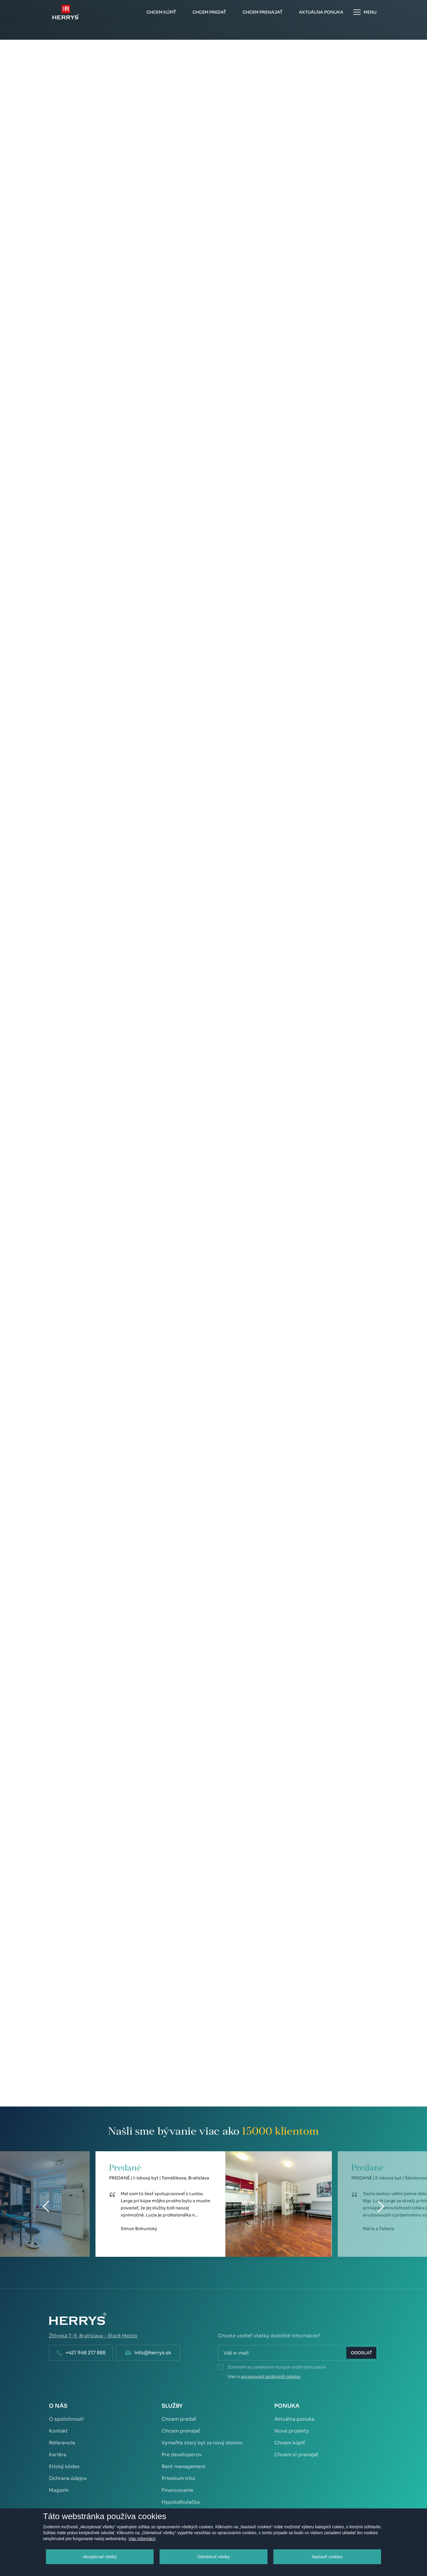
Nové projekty (291, 2431)
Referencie (62, 2443)
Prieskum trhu (178, 2478)
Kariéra (57, 2455)
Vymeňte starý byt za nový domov (202, 2443)
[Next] (381, 2206)
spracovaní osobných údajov (271, 2376)
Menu (365, 12)
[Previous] (46, 2206)
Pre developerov (182, 2455)
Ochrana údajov (68, 2478)
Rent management (183, 2466)
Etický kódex (64, 2466)
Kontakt (58, 2431)
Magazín (59, 2490)
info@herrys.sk (152, 2353)
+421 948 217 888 (86, 2353)
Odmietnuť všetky (213, 2556)
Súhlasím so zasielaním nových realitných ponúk (276, 2367)
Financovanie (177, 2490)
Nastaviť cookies (327, 2556)
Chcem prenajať (181, 2431)
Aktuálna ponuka (294, 2419)
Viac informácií (142, 2538)
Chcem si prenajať (296, 2455)
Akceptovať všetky (100, 2556)
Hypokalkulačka (181, 2502)
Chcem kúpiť (289, 2443)
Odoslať (361, 2352)
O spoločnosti (66, 2419)
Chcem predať (179, 2419)
